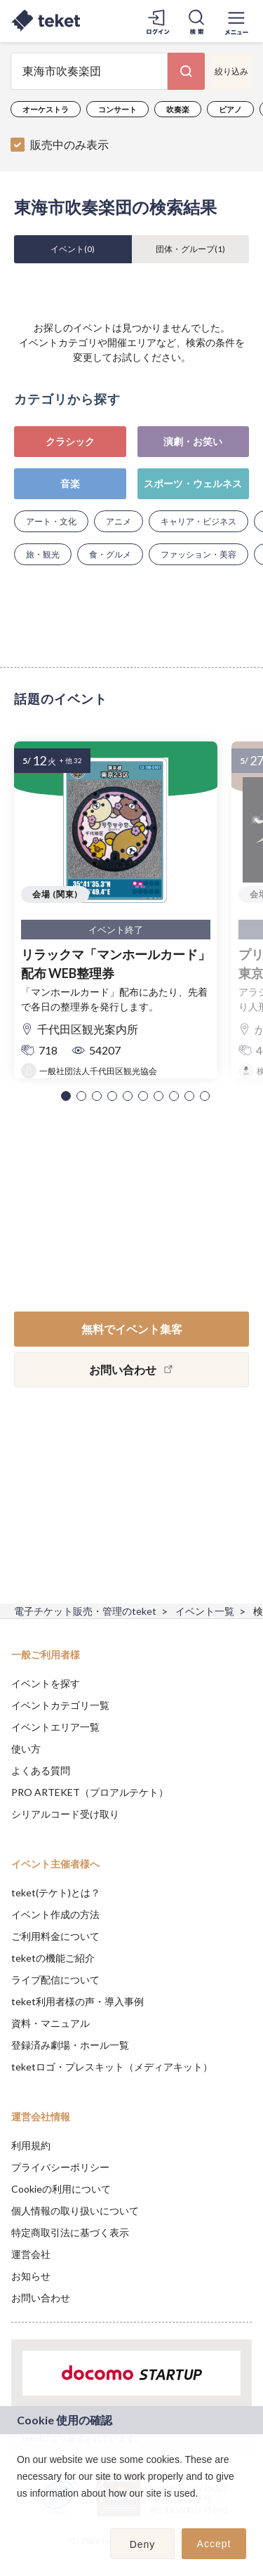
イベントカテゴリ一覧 (60, 1705)
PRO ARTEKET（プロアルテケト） (89, 1792)
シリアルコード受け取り (65, 1814)
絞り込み (231, 71)
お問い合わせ (40, 2298)
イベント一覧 (204, 1611)
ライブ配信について (55, 1980)
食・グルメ (110, 554)
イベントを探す (45, 1683)
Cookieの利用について (61, 2189)
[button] (66, 1096)
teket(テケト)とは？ (55, 1892)
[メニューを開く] (236, 21)
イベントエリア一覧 (55, 1727)
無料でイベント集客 (131, 1328)
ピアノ (230, 109)
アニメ (118, 521)
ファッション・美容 (198, 554)
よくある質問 (40, 1770)
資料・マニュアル (50, 2023)
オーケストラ (45, 109)
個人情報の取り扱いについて (75, 2211)
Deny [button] (143, 2544)
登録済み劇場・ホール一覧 (70, 2045)
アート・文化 (51, 521)
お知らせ (30, 2276)
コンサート (117, 109)
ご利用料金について (55, 1936)
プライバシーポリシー (60, 2167)
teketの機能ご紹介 (53, 1958)
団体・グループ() (190, 249)
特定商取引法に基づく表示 (70, 2232)
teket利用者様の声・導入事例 (77, 2001)
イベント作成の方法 (55, 1914)
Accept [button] (214, 2543)
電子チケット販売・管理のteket (85, 1611)
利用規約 (30, 2145)
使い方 (26, 1749)
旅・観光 (43, 554)
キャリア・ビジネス (198, 521)
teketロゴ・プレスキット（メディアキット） (112, 2067)
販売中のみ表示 (69, 144)
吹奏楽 (177, 109)
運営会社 (30, 2254)
